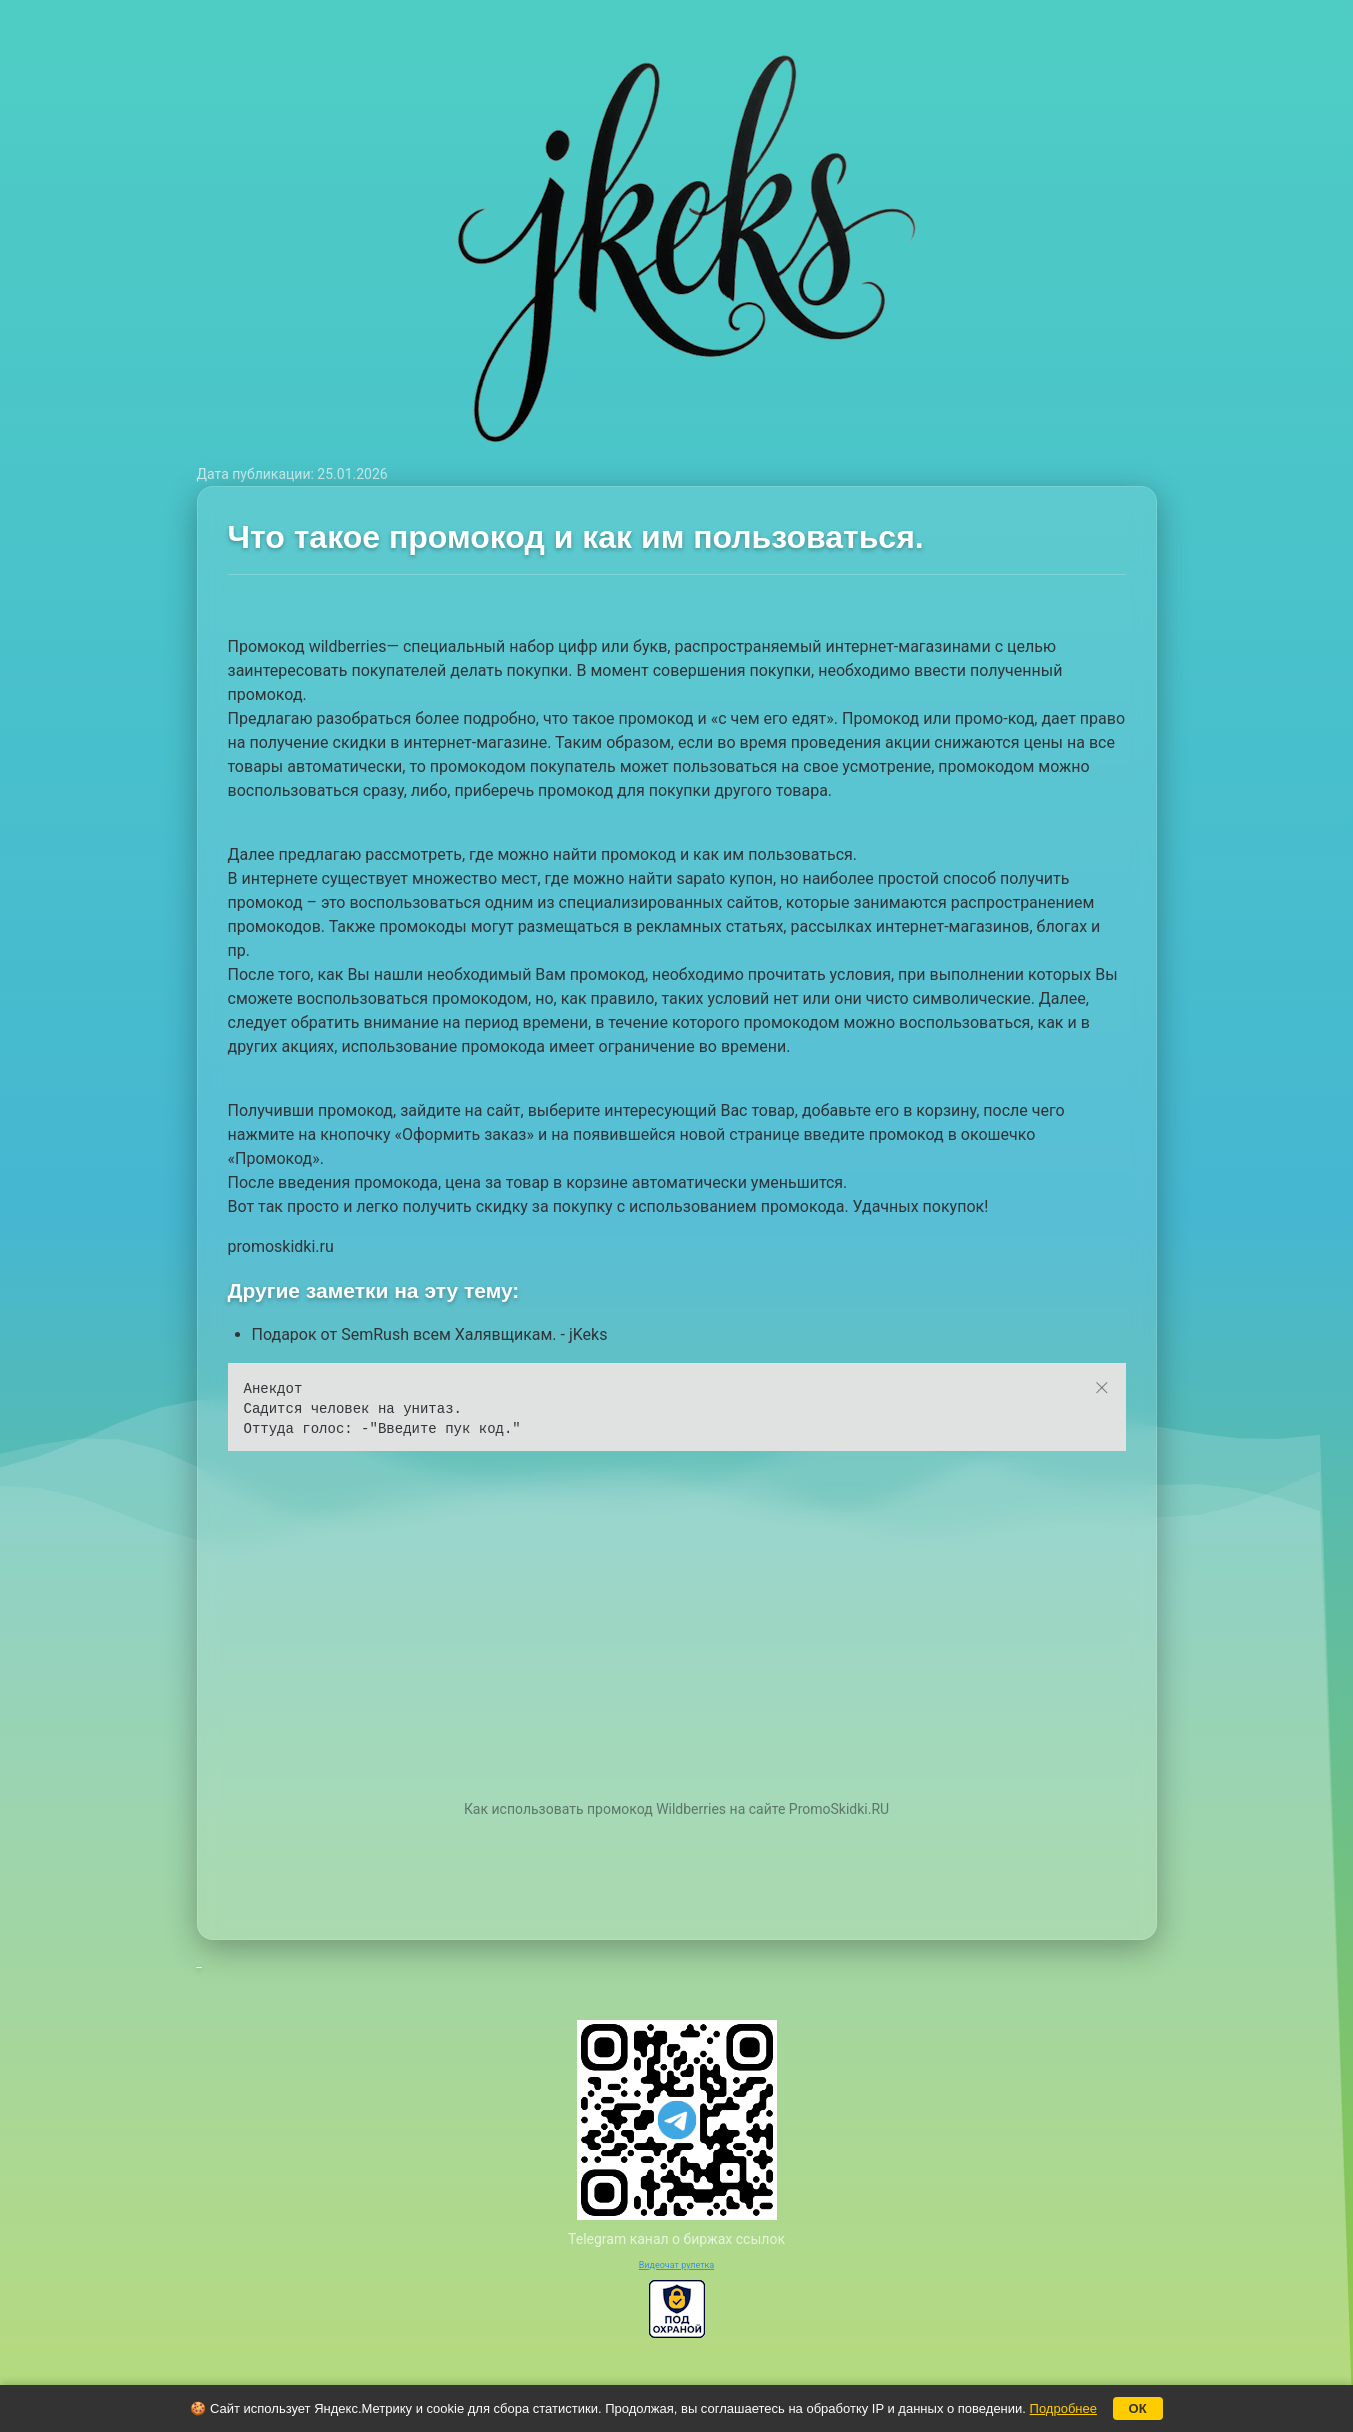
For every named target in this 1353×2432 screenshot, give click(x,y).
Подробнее (1063, 2408)
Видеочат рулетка (677, 2265)
